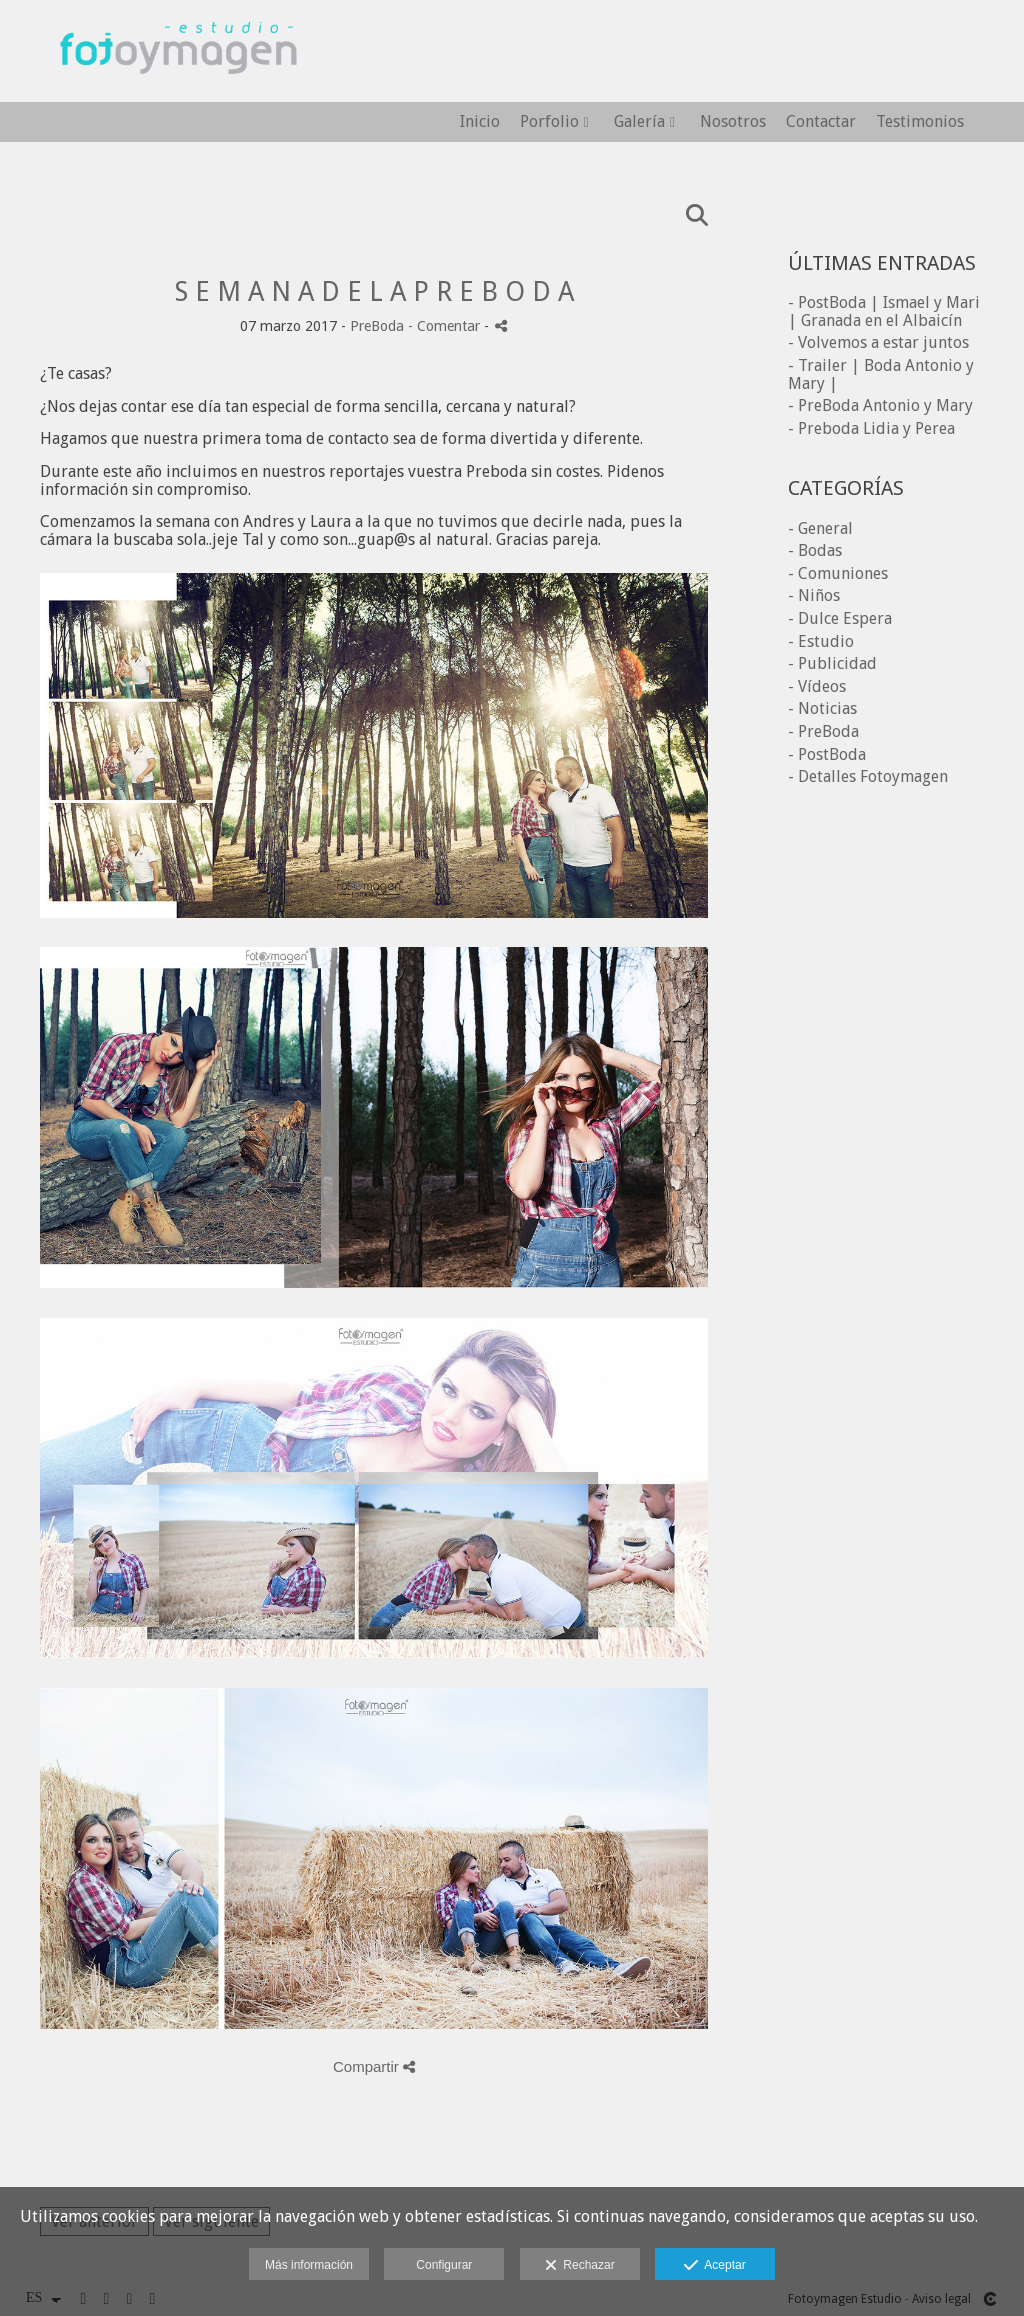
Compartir (374, 2066)
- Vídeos (817, 686)
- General (820, 528)
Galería (639, 122)
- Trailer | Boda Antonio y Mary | (881, 374)
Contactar (821, 122)
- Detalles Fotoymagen (868, 776)
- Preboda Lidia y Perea (871, 428)
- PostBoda (827, 754)
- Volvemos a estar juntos (878, 342)
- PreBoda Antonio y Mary (880, 405)
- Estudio (821, 641)
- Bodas (815, 550)
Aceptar (714, 2266)
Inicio (480, 122)
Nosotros (733, 122)
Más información (309, 2265)
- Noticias (822, 708)
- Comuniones (838, 573)
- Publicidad (832, 663)
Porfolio (549, 122)
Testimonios (920, 122)
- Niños (814, 595)
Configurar (444, 2265)
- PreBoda (823, 731)
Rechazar (580, 2266)
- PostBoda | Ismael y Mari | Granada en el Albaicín (884, 311)
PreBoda (377, 326)
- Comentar (446, 326)
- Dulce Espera (840, 618)
